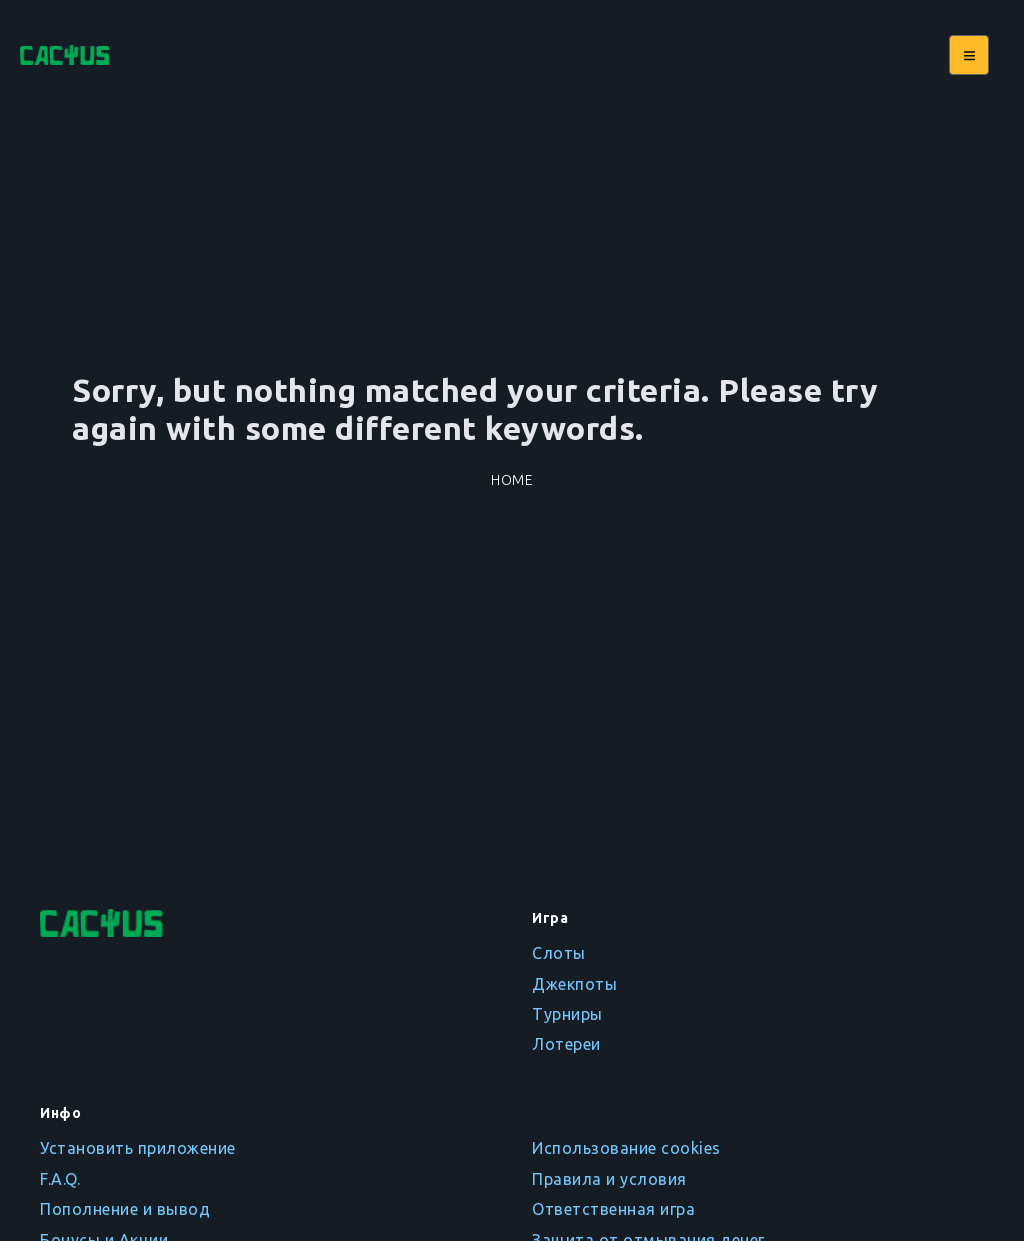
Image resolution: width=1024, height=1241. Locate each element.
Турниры (567, 1014)
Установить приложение (138, 1148)
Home (512, 480)
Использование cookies (626, 1148)
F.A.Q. (60, 1179)
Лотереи (566, 1044)
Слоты (559, 953)
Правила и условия (609, 1179)
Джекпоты (574, 984)
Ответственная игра (613, 1209)
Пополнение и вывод (125, 1209)
